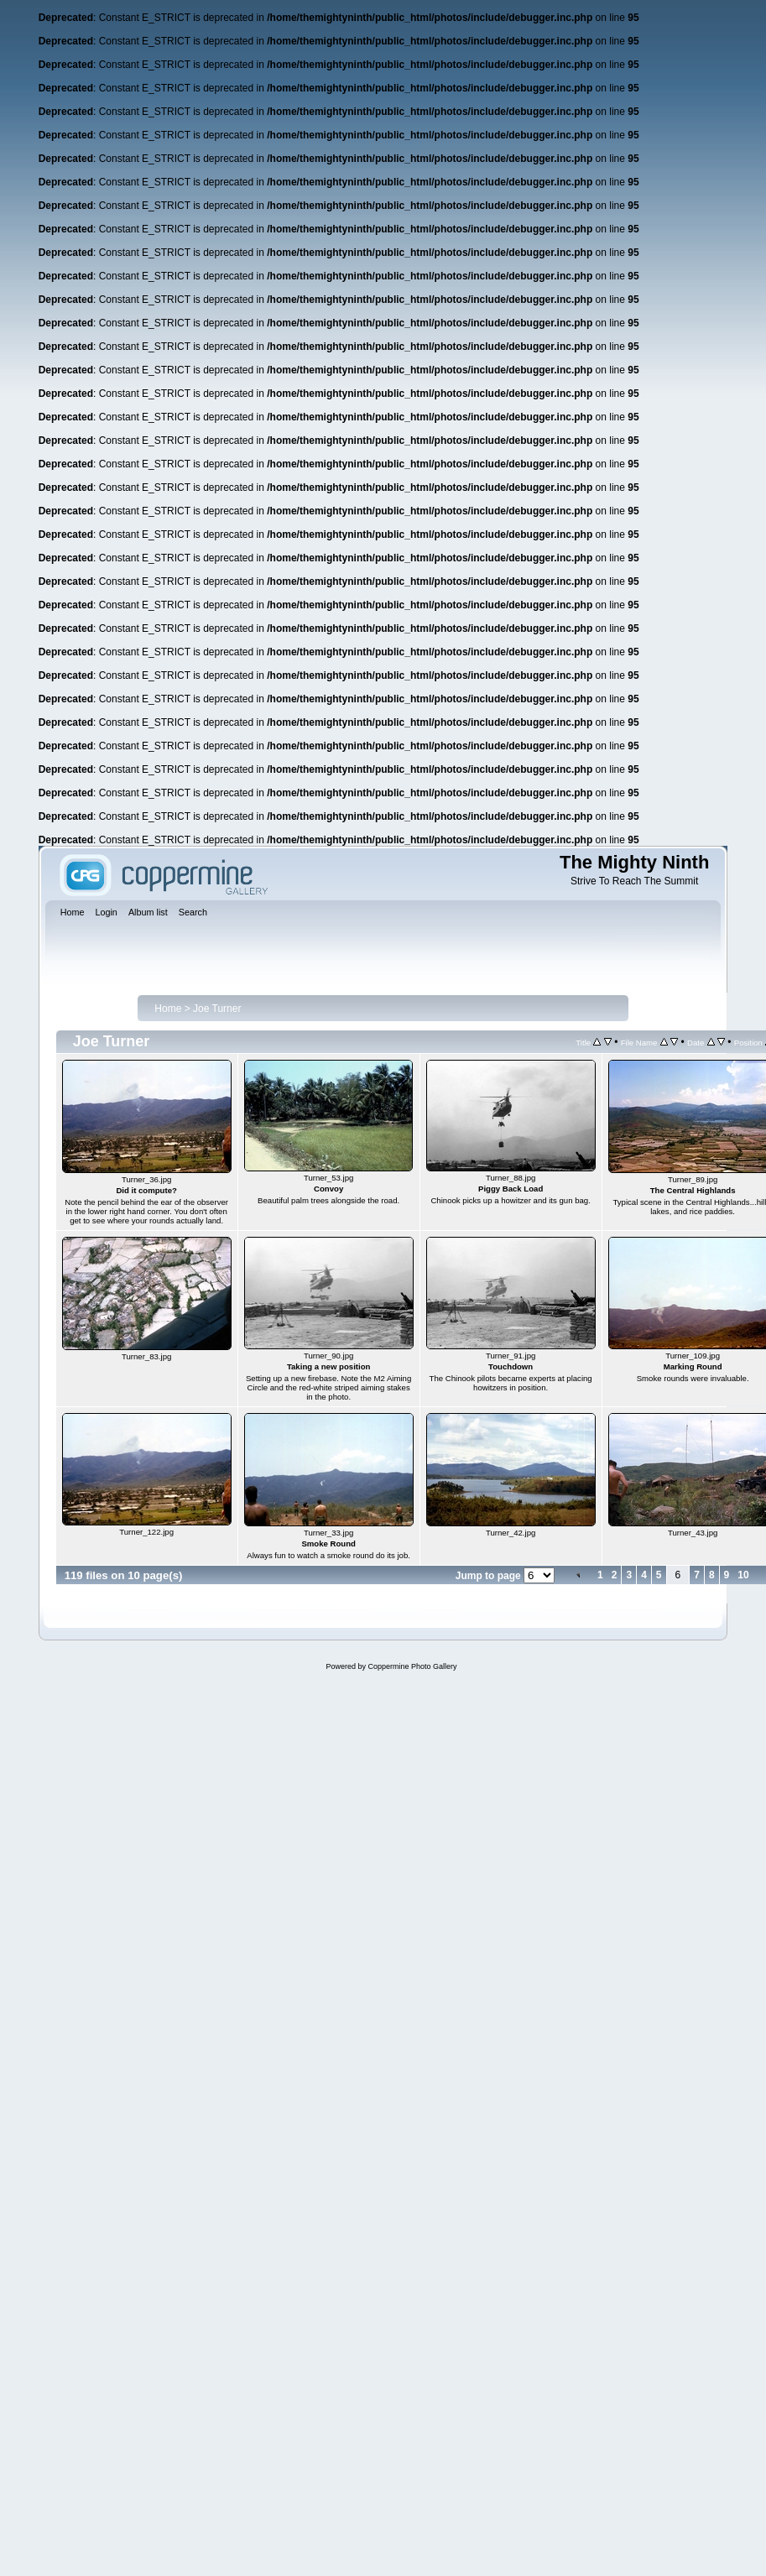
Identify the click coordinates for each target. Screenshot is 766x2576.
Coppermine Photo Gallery (411, 1666)
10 (742, 1575)
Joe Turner (217, 1008)
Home (167, 1008)
